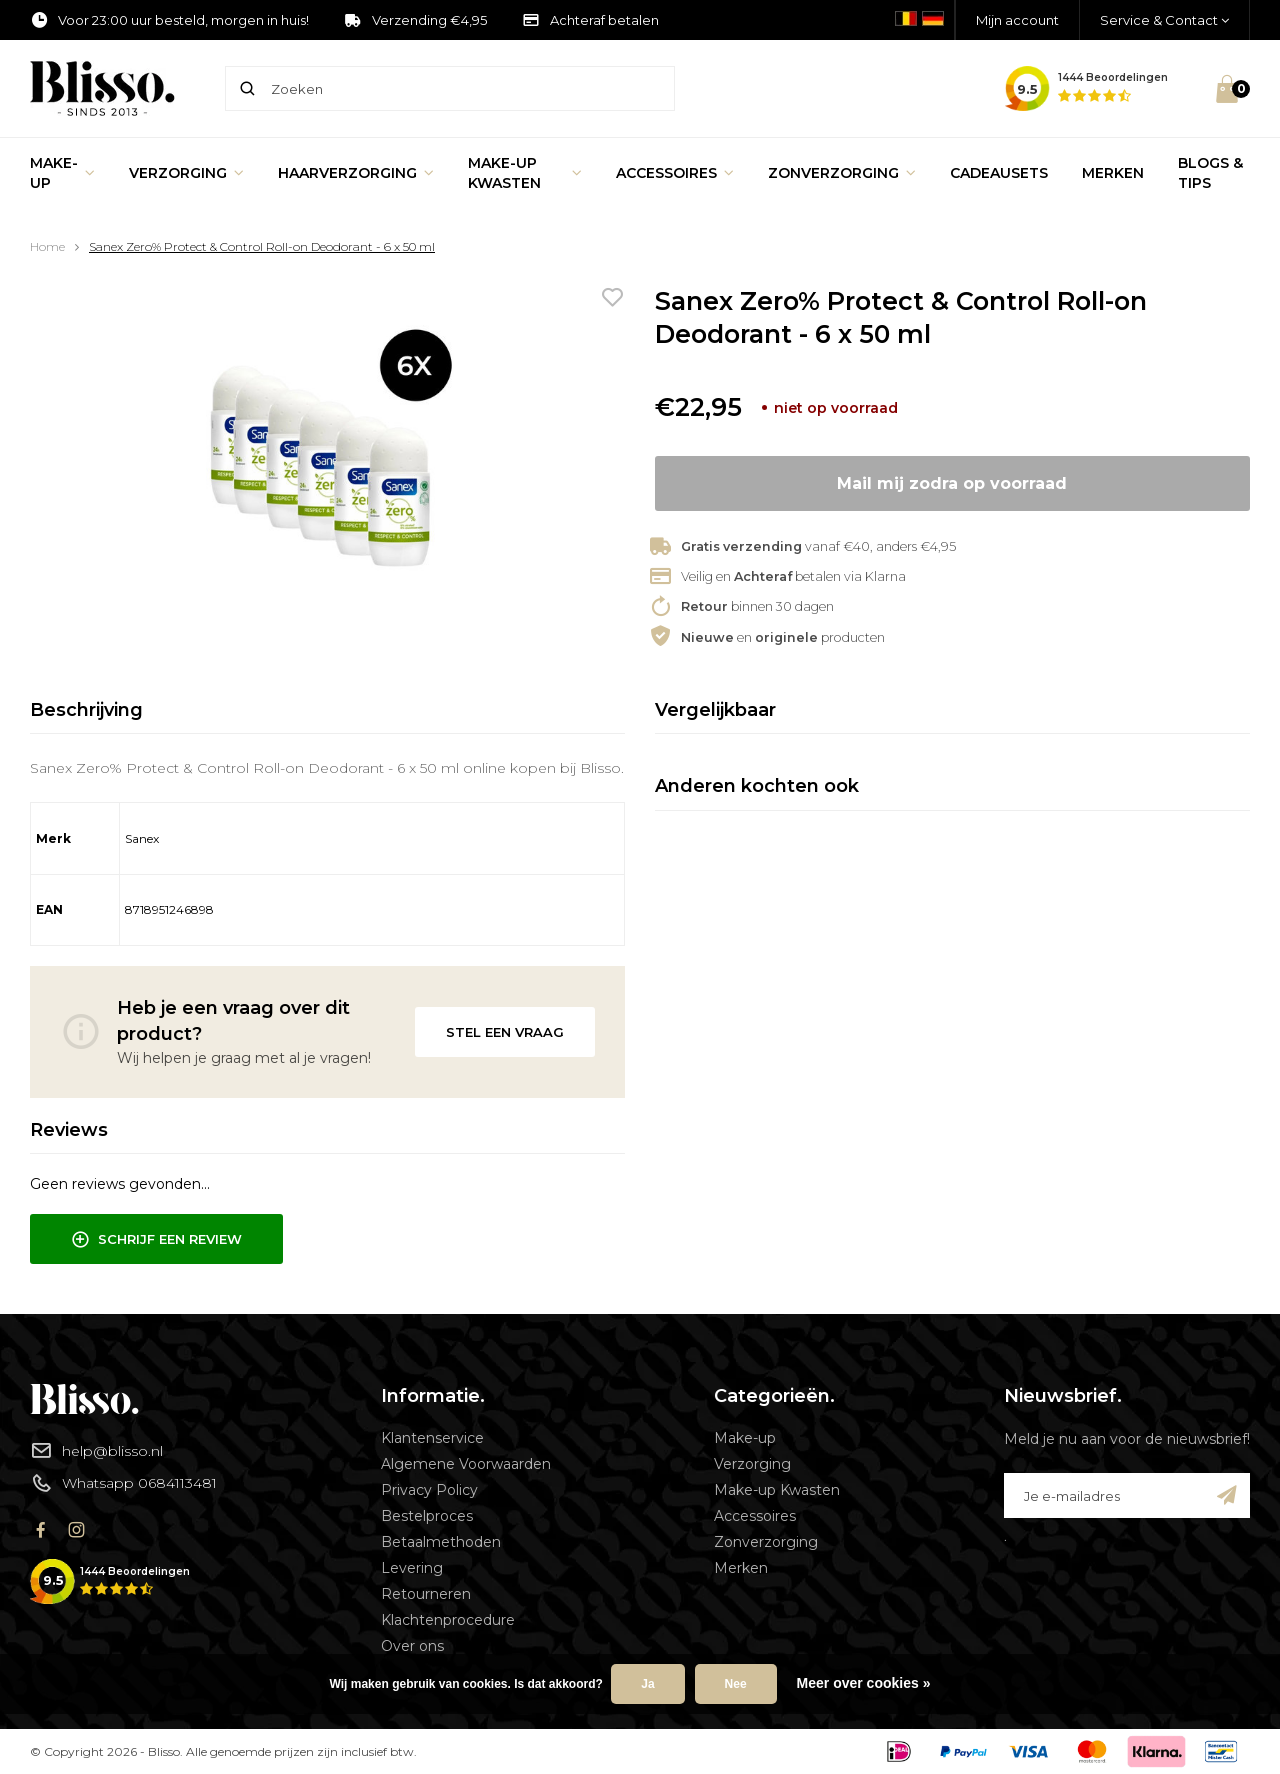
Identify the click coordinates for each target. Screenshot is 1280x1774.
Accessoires (675, 173)
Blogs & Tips (1210, 173)
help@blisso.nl (96, 1450)
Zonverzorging (842, 173)
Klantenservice (432, 1438)
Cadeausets (999, 173)
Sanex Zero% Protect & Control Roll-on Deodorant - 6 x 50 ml (262, 246)
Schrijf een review (156, 1240)
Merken (1113, 173)
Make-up (62, 173)
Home (47, 246)
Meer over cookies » (864, 1683)
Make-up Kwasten (525, 173)
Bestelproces (427, 1516)
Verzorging (186, 173)
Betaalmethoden (441, 1542)
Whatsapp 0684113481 (123, 1483)
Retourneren (426, 1594)
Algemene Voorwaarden (466, 1464)
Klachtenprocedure (448, 1620)
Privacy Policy (429, 1490)
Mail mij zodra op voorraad (952, 483)
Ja (647, 1684)
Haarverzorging (356, 173)
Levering (412, 1568)
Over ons (412, 1646)
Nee (736, 1684)
